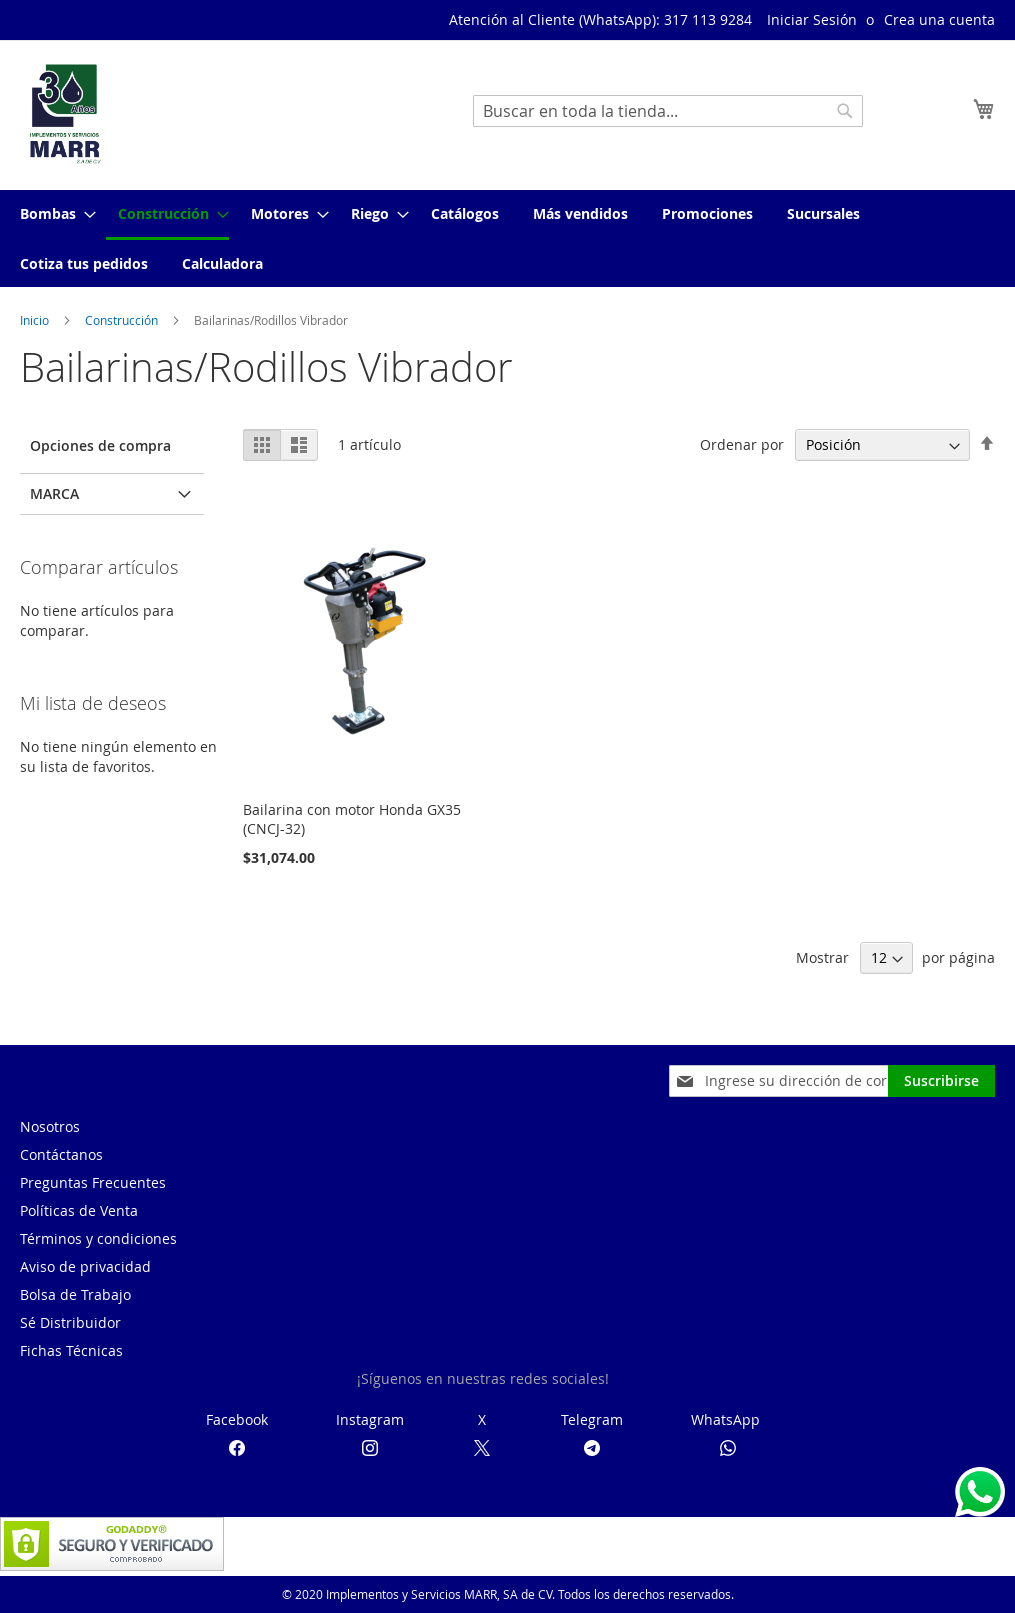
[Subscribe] (941, 1081)
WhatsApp (725, 1419)
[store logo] (65, 114)
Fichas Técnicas (71, 1350)
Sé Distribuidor (70, 1322)
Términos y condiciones (98, 1238)
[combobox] (668, 111)
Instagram (370, 1419)
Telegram (592, 1419)
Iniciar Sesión (812, 19)
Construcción (123, 320)
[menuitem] (52, 213)
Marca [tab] (54, 493)
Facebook (237, 1419)
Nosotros (50, 1126)
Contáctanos (61, 1154)
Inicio (36, 320)
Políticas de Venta (79, 1210)
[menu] (507, 238)
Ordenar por (742, 444)
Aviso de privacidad (85, 1266)
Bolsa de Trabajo (75, 1294)
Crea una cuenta (939, 19)
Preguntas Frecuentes (93, 1182)
